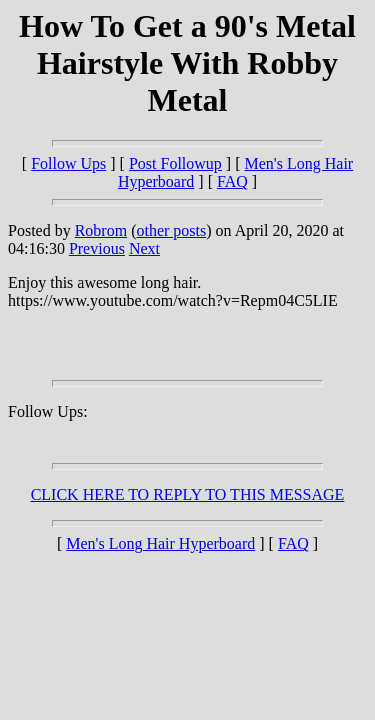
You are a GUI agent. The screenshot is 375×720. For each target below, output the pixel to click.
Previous (97, 248)
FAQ (232, 181)
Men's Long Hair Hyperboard (160, 543)
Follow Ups (68, 163)
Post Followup (175, 163)
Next (144, 248)
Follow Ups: (48, 411)
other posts (171, 230)
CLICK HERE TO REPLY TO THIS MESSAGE (188, 494)
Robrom (101, 230)
